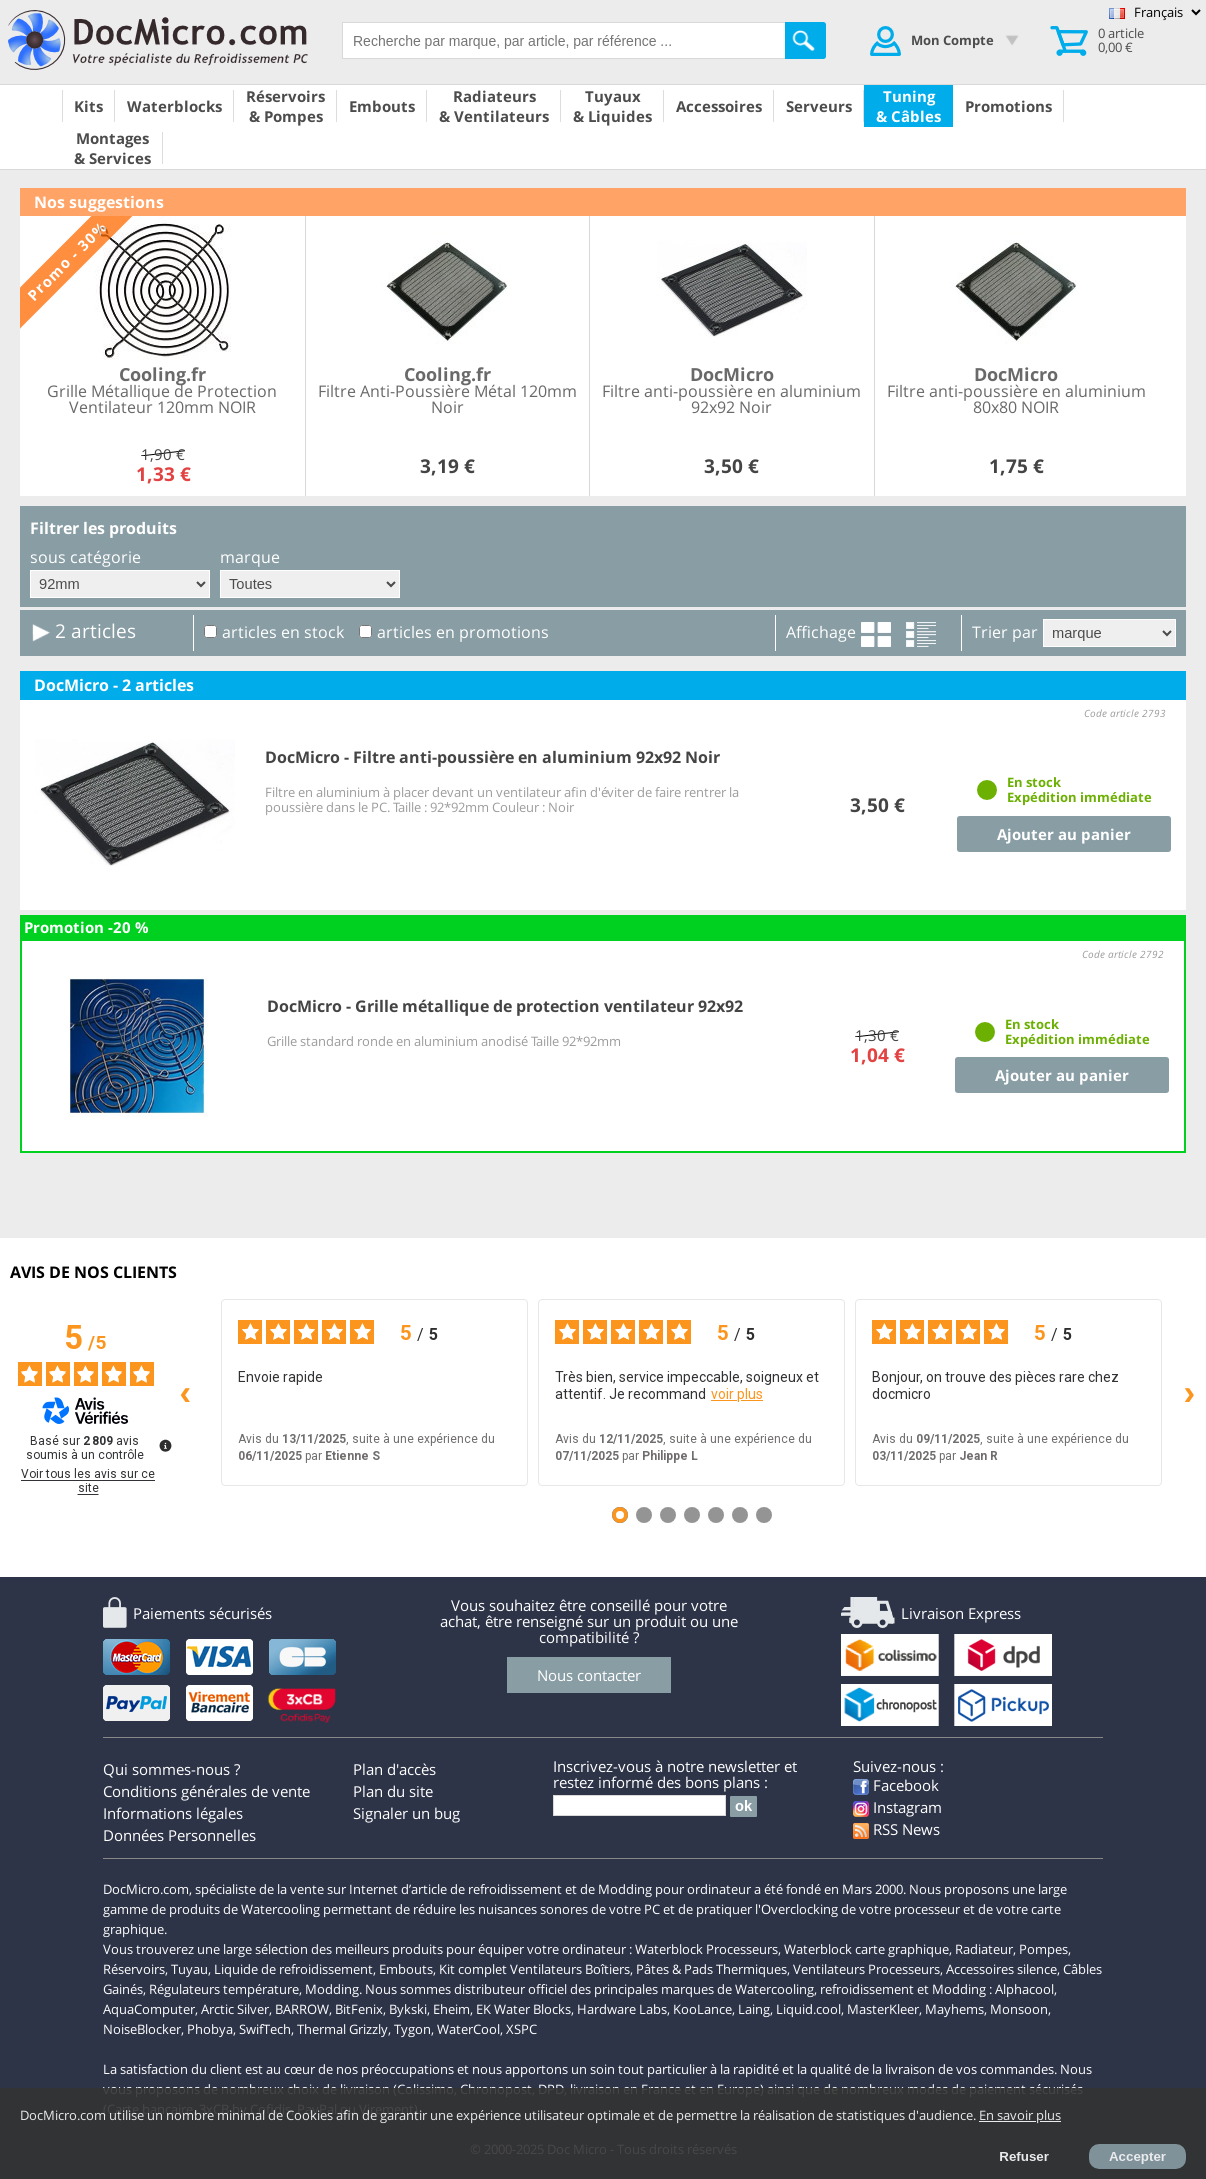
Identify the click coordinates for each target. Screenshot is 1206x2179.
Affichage (821, 632)
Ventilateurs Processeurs (866, 1969)
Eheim (451, 2009)
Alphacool (1024, 1989)
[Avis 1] (620, 1515)
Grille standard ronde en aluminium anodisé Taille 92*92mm (444, 1041)
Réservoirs (134, 1969)
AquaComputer (149, 2009)
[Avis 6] (740, 1515)
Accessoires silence (1001, 1969)
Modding (332, 1989)
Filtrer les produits (103, 528)
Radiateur (984, 1949)
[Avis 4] (692, 1515)
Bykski (408, 2009)
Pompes (1043, 1949)
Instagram (897, 1807)
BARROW (302, 2009)
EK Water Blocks (523, 2009)
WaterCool (468, 2029)
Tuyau (189, 1969)
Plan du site (393, 1791)
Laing (754, 2009)
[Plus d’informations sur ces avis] (164, 1444)
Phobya (210, 2029)
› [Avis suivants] (1190, 1391)
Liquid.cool (808, 2009)
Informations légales (173, 1813)
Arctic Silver (235, 2009)
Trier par (1005, 632)
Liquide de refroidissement (293, 1969)
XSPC (521, 2029)
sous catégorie (85, 557)
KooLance (702, 2009)
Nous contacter (589, 1675)
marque (250, 557)
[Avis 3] (668, 1515)
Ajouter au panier (1064, 834)
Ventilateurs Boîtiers (570, 1969)
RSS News (896, 1829)
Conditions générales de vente (206, 1791)
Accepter (1137, 2156)
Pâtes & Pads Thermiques (711, 1969)
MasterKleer (883, 2009)
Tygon (412, 2029)
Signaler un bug (406, 1813)
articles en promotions (463, 632)
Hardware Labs (622, 2009)
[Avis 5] (716, 1515)
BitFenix (359, 2009)
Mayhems (954, 2009)
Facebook (896, 1785)
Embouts (406, 1969)
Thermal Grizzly (342, 2029)
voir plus (737, 1394)
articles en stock (283, 632)
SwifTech (265, 2029)
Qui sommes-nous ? (171, 1769)
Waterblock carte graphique (866, 1949)
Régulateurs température (224, 1989)
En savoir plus (1020, 2115)
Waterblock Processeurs (706, 1949)
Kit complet (473, 1969)
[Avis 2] (644, 1515)
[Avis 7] (764, 1515)
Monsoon (1019, 2009)
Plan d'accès (394, 1769)
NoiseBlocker (142, 2029)
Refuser (1024, 2156)
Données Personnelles (179, 1835)
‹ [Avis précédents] (186, 1391)
